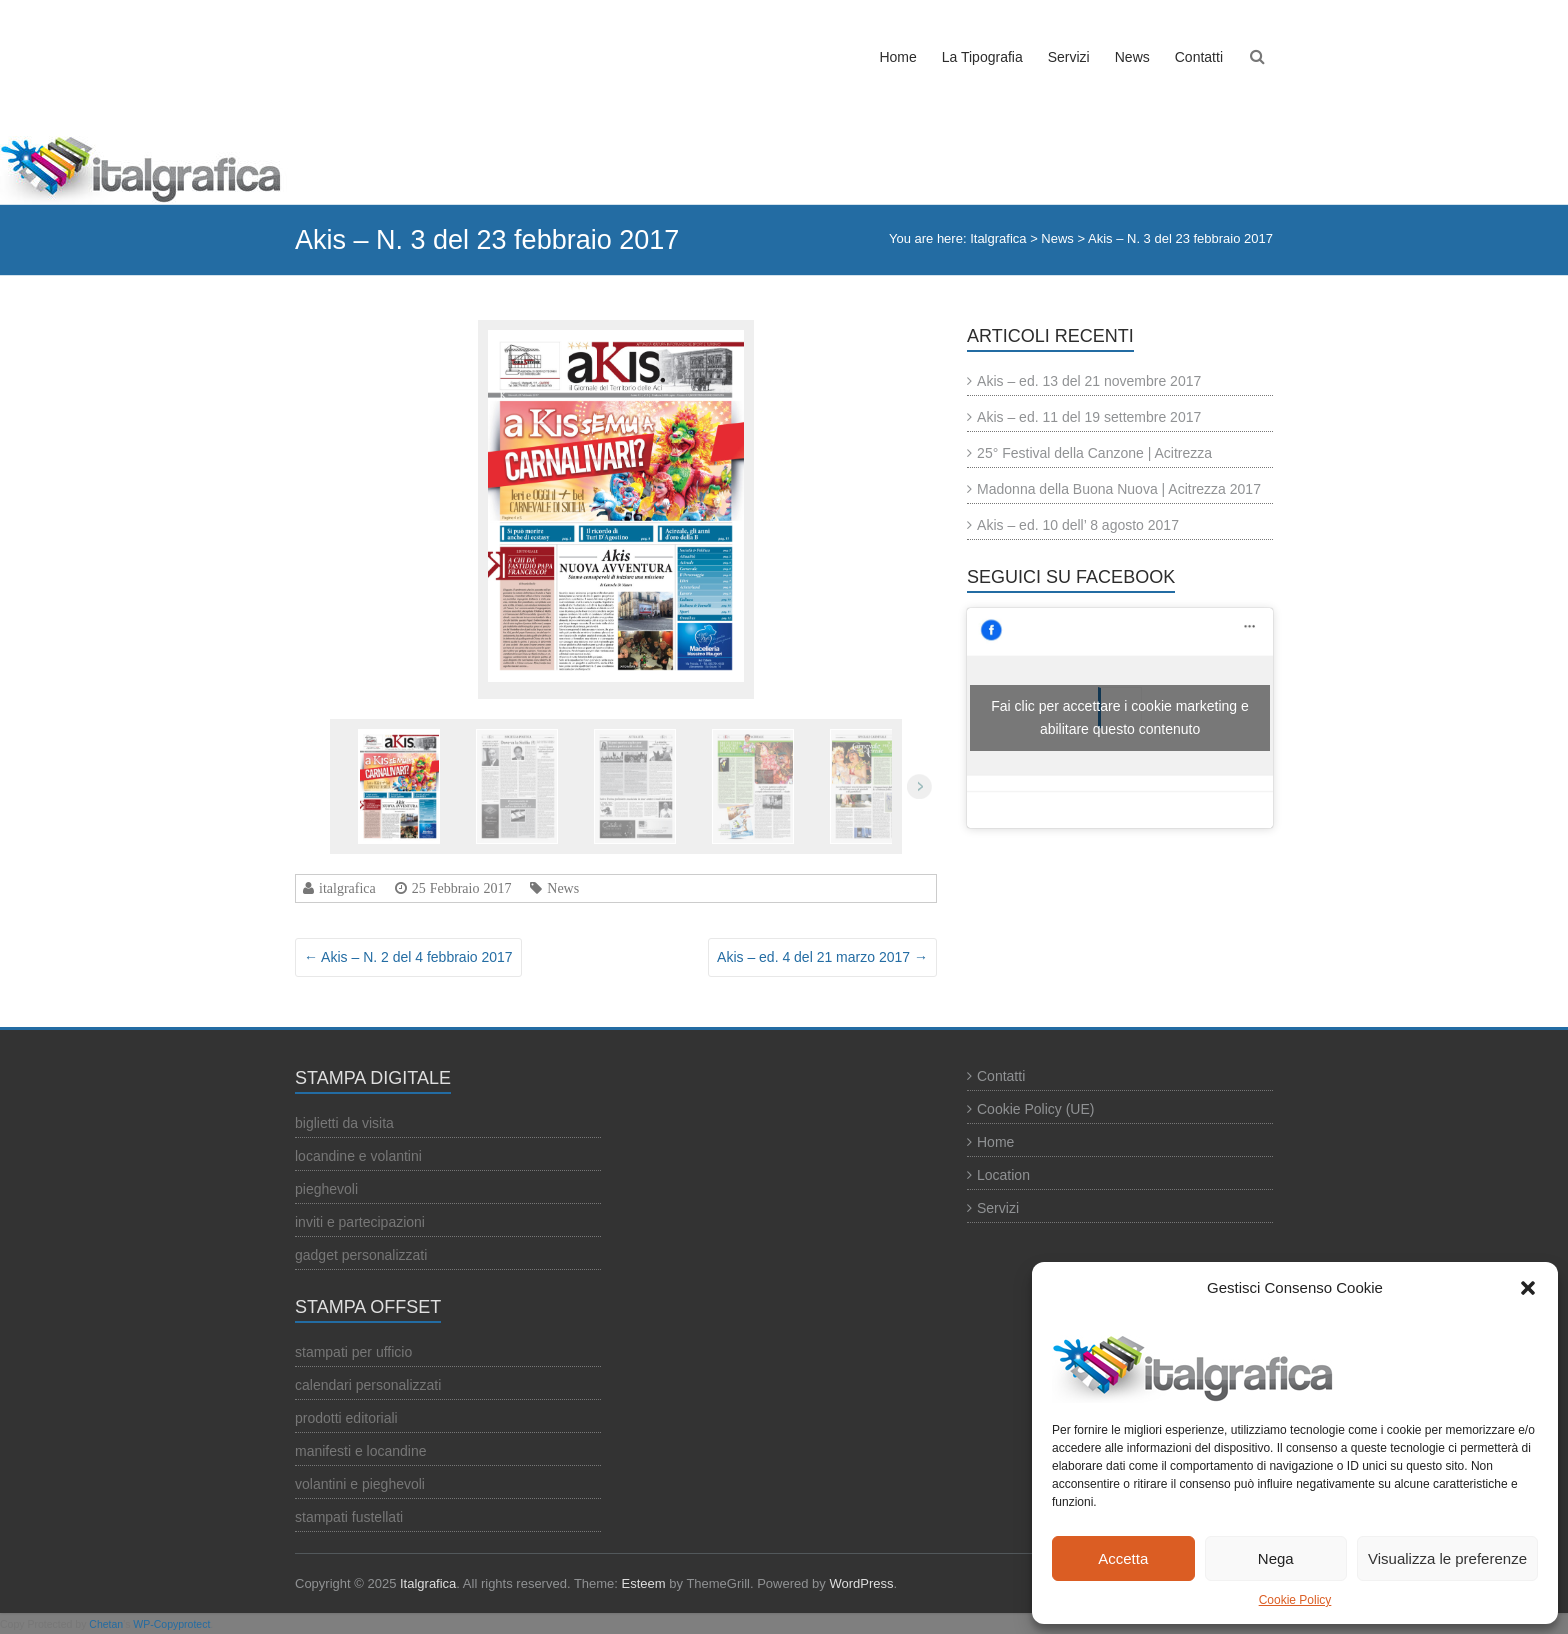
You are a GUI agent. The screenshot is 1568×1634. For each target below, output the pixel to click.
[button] (1528, 1288)
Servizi (1069, 57)
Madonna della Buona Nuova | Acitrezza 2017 (1119, 489)
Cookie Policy (1295, 1600)
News (1132, 57)
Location (1003, 1175)
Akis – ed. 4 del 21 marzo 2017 (822, 957)
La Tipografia (982, 57)
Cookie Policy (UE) (1035, 1109)
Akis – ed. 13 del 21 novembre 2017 (1089, 381)
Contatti (1199, 57)
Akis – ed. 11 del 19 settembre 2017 (1089, 417)
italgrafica (347, 888)
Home (897, 57)
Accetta (1123, 1558)
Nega (1276, 1558)
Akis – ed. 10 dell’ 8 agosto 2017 (1078, 525)
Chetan (106, 1624)
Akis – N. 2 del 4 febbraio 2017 (408, 957)
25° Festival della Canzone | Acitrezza (1094, 453)
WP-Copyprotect (171, 1624)
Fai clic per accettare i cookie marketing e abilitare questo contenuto (1120, 717)
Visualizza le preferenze (1447, 1558)
